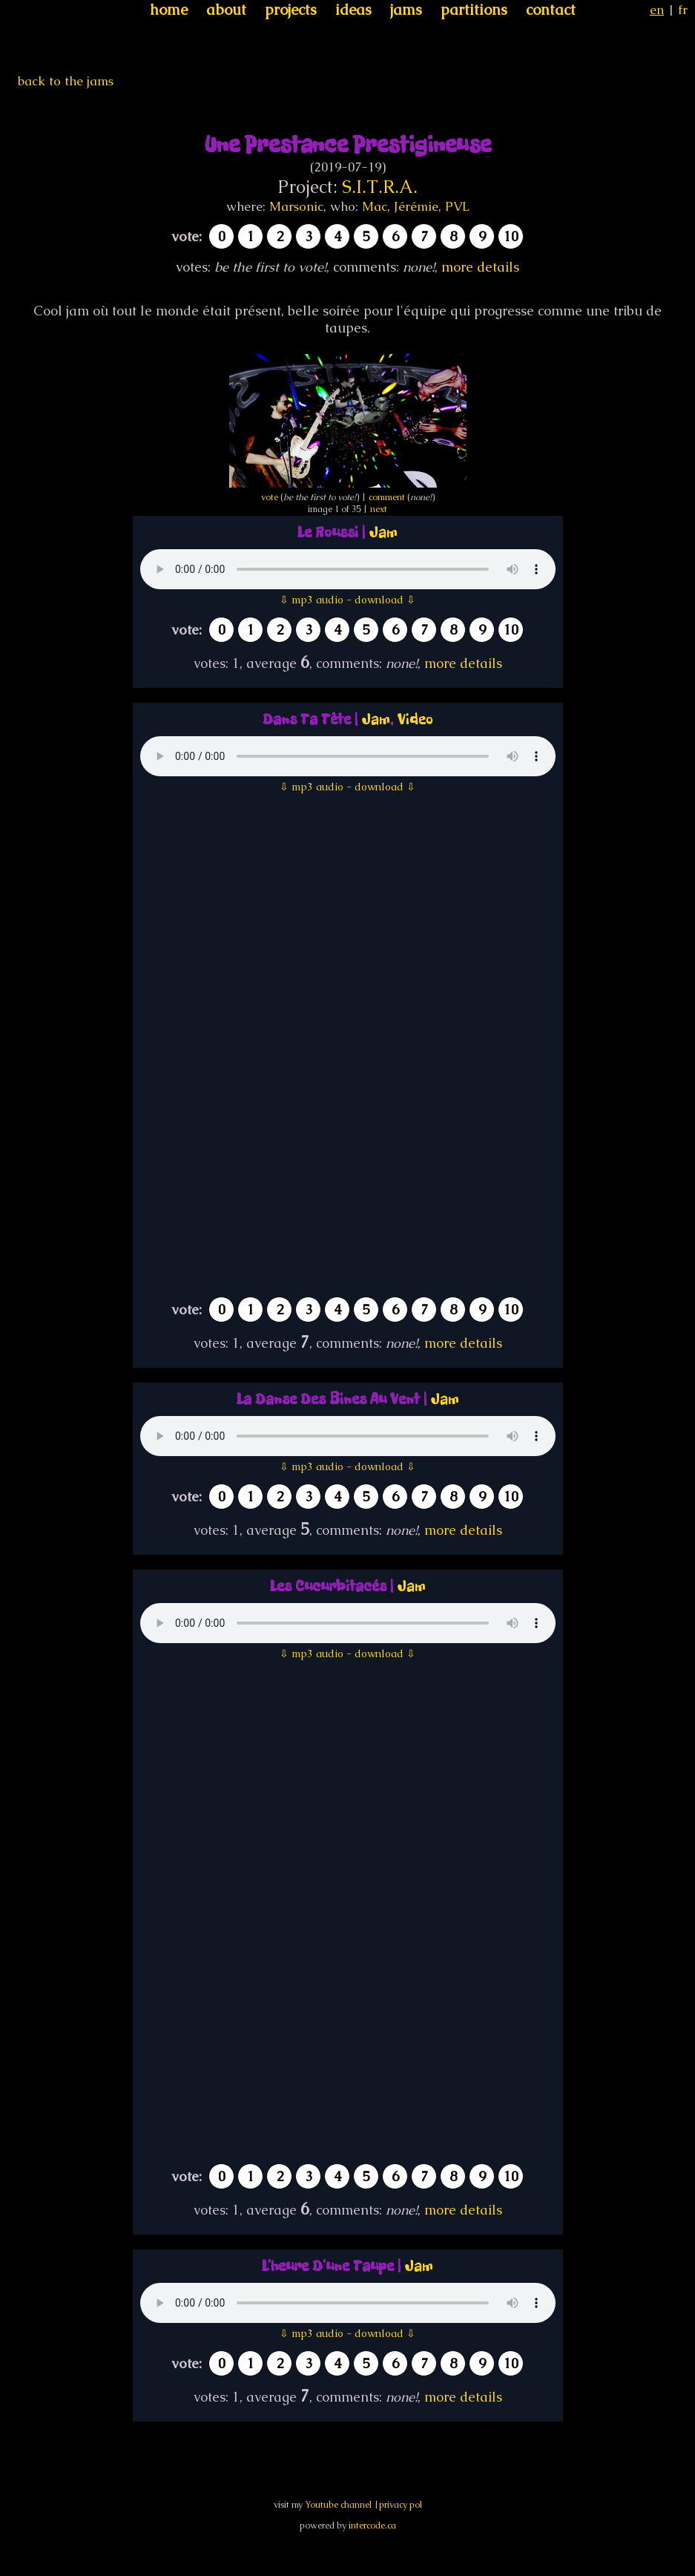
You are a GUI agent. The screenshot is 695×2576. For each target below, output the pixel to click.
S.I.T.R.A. (380, 186)
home (169, 9)
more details (480, 266)
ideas (353, 9)
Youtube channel (338, 2505)
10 (511, 236)
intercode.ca (372, 2525)
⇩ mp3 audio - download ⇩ (347, 599)
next (378, 509)
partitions (474, 9)
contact (551, 9)
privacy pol (400, 2505)
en (657, 9)
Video (415, 719)
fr (683, 9)
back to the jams (65, 81)
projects (291, 9)
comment (387, 497)
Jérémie (416, 206)
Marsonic (296, 206)
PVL (457, 206)
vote (269, 497)
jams (406, 9)
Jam (383, 532)
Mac (374, 206)
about (226, 9)
